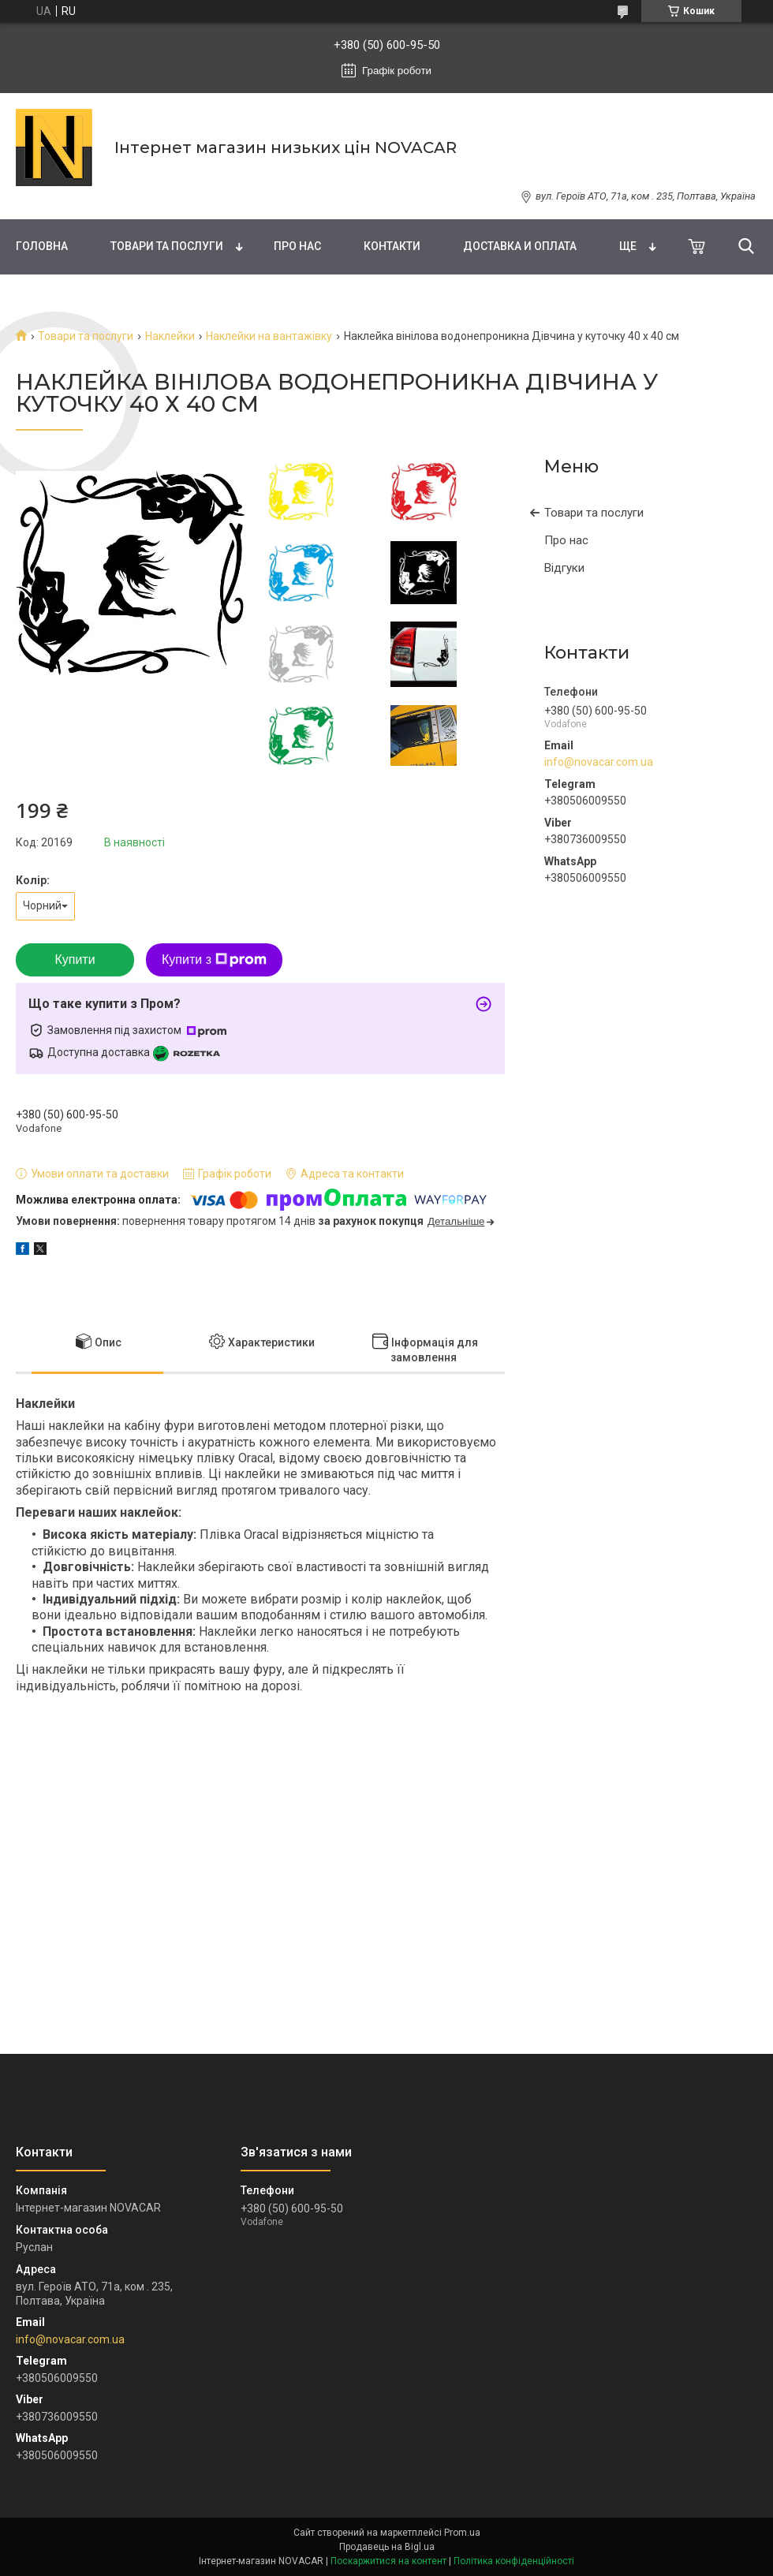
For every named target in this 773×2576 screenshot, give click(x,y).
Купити (74, 959)
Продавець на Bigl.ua (387, 2546)
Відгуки (564, 568)
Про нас (297, 246)
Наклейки (170, 336)
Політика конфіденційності (514, 2561)
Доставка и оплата (520, 246)
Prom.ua (462, 2532)
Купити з (214, 960)
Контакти (392, 246)
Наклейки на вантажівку (269, 336)
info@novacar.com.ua (598, 762)
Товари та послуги (166, 246)
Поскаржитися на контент (388, 2561)
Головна (42, 246)
